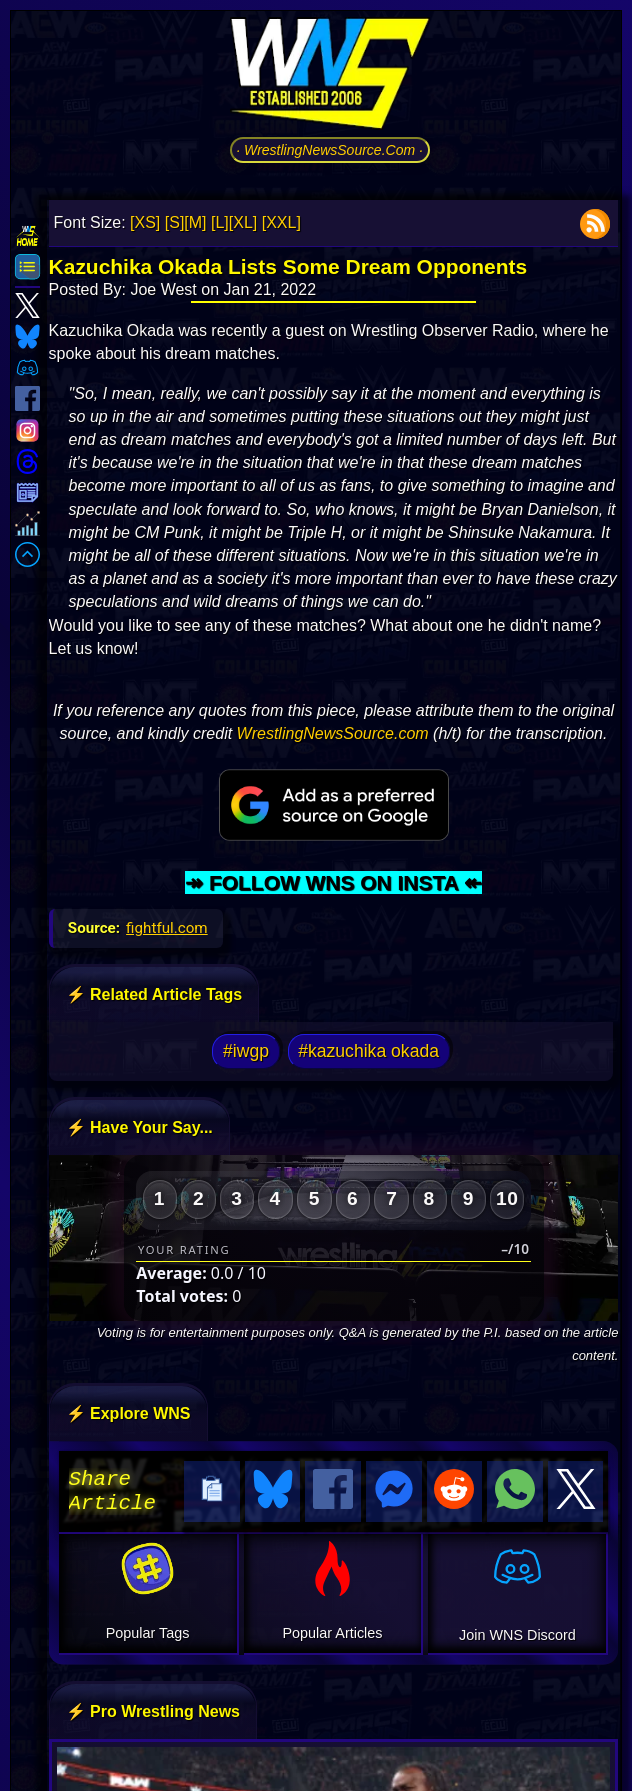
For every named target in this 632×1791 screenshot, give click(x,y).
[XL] (243, 222)
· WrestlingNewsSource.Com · (329, 150)
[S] (175, 222)
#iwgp (246, 1051)
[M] (195, 222)
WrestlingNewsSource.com (333, 733)
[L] (220, 222)
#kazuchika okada (368, 1051)
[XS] (145, 222)
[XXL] (281, 222)
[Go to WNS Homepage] (330, 77)
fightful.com (167, 928)
